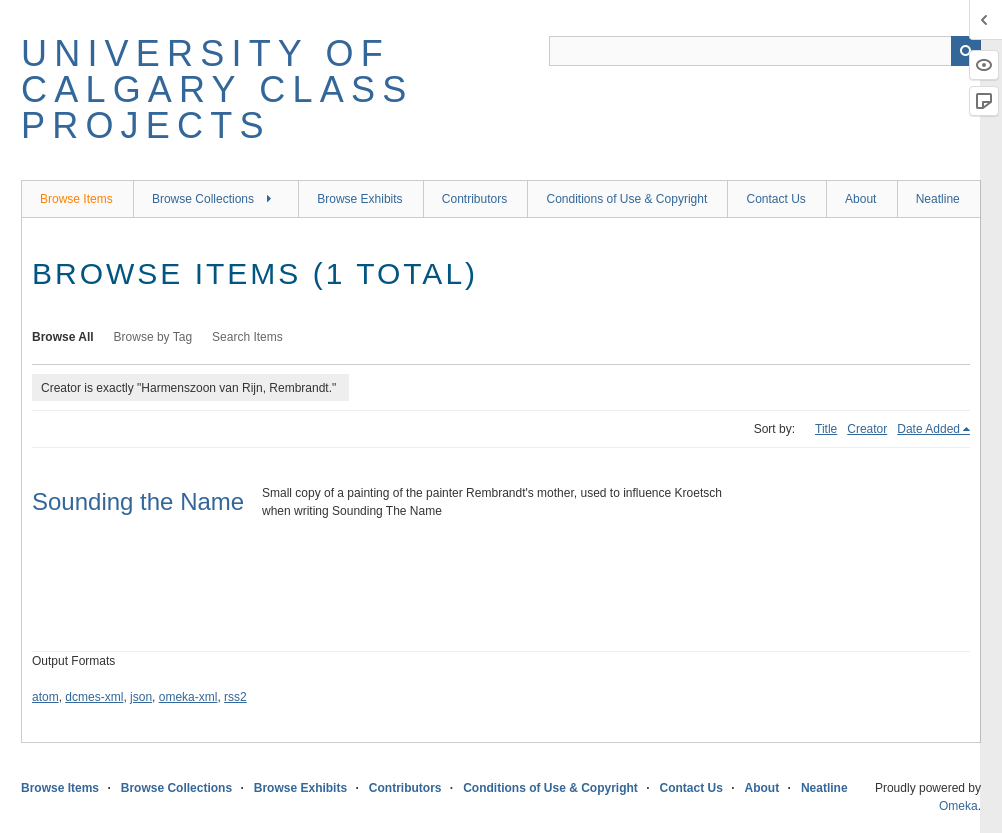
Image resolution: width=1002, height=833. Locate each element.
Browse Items (76, 199)
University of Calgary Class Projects (217, 89)
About (860, 199)
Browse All (63, 337)
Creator (867, 429)
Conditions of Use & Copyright (626, 199)
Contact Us (775, 199)
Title (826, 429)
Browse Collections (203, 199)
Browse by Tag (153, 337)
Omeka (958, 806)
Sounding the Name (138, 501)
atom (45, 697)
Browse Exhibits (359, 199)
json (141, 697)
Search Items (247, 337)
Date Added (928, 429)
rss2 (235, 697)
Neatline (938, 199)
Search (966, 51)
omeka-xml (188, 697)
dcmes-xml (94, 697)
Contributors (474, 199)
